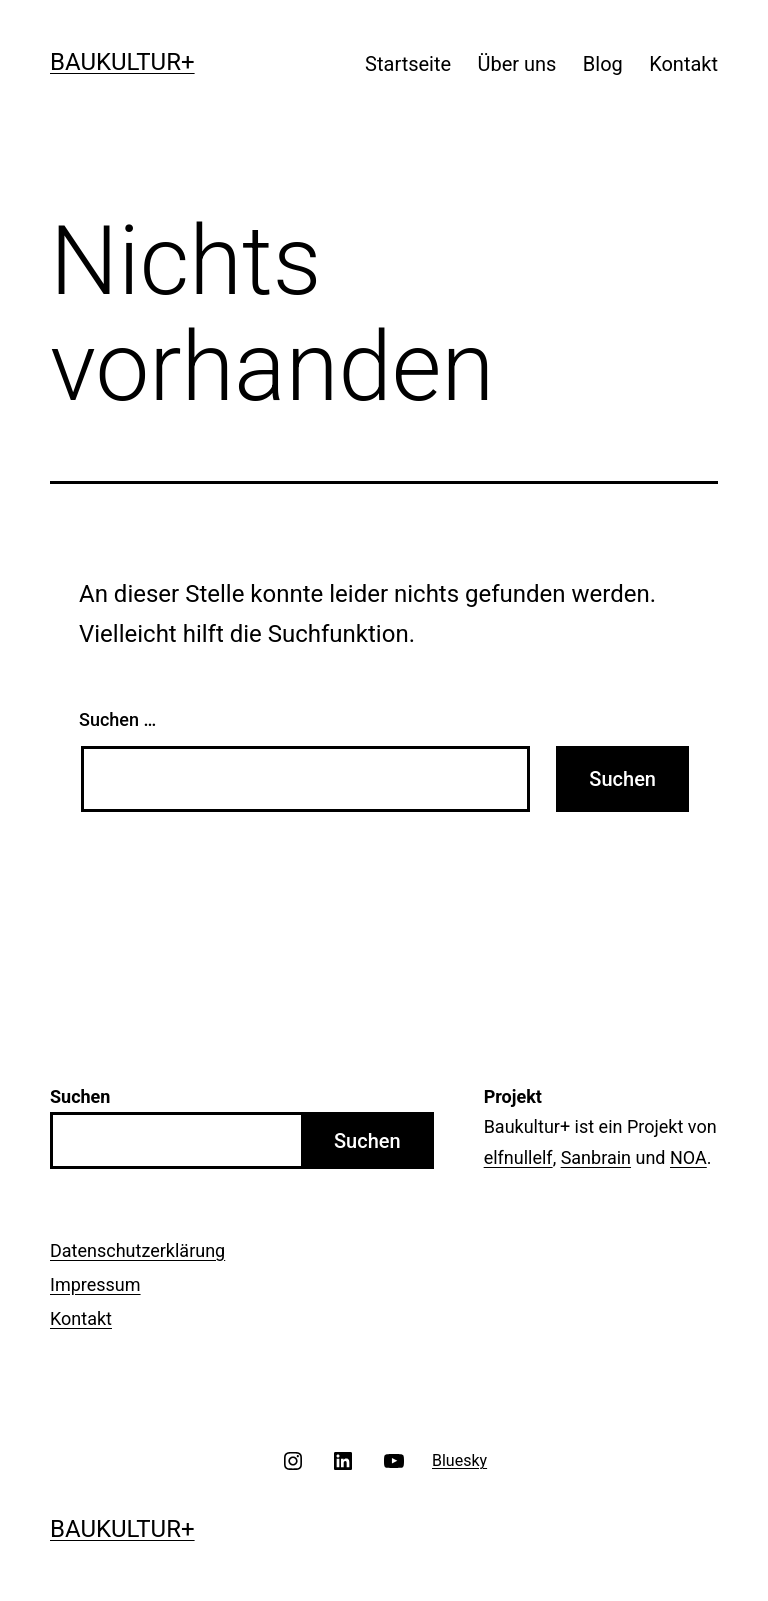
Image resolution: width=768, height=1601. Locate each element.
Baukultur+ (122, 62)
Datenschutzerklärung (137, 1250)
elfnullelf (518, 1157)
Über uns (517, 64)
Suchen (367, 1141)
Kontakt (683, 64)
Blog (603, 64)
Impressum (95, 1284)
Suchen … (117, 719)
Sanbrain (596, 1157)
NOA (688, 1157)
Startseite (408, 64)
